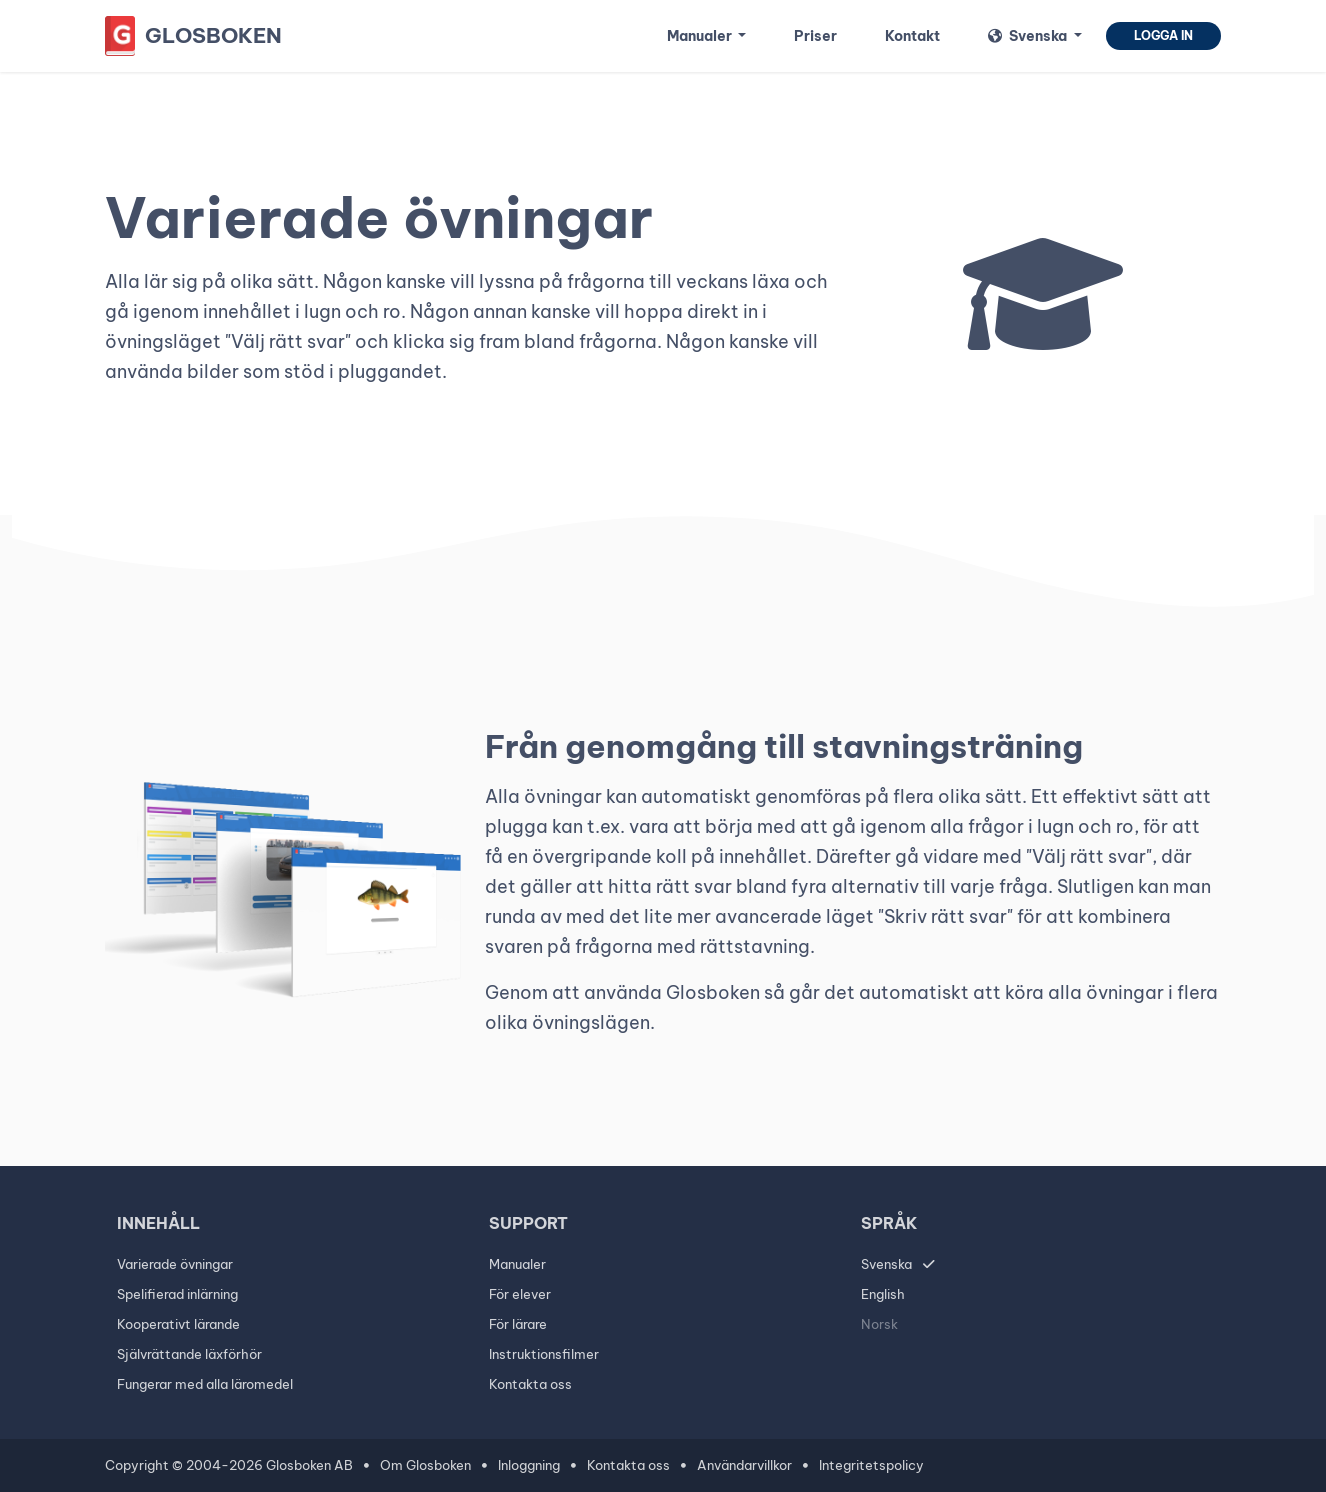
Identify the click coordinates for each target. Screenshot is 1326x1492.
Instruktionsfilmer (544, 1354)
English (883, 1294)
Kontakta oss (530, 1384)
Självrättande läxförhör (189, 1354)
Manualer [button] (701, 36)
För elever (520, 1294)
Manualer (517, 1264)
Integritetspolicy (871, 1465)
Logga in (1163, 35)
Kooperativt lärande (178, 1324)
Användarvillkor (744, 1465)
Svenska (886, 1264)
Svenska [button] (1029, 36)
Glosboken (213, 35)
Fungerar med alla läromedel (205, 1384)
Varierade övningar (175, 1264)
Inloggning (529, 1465)
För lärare (518, 1324)
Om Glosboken (425, 1465)
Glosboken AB (309, 1465)
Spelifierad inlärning (177, 1294)
